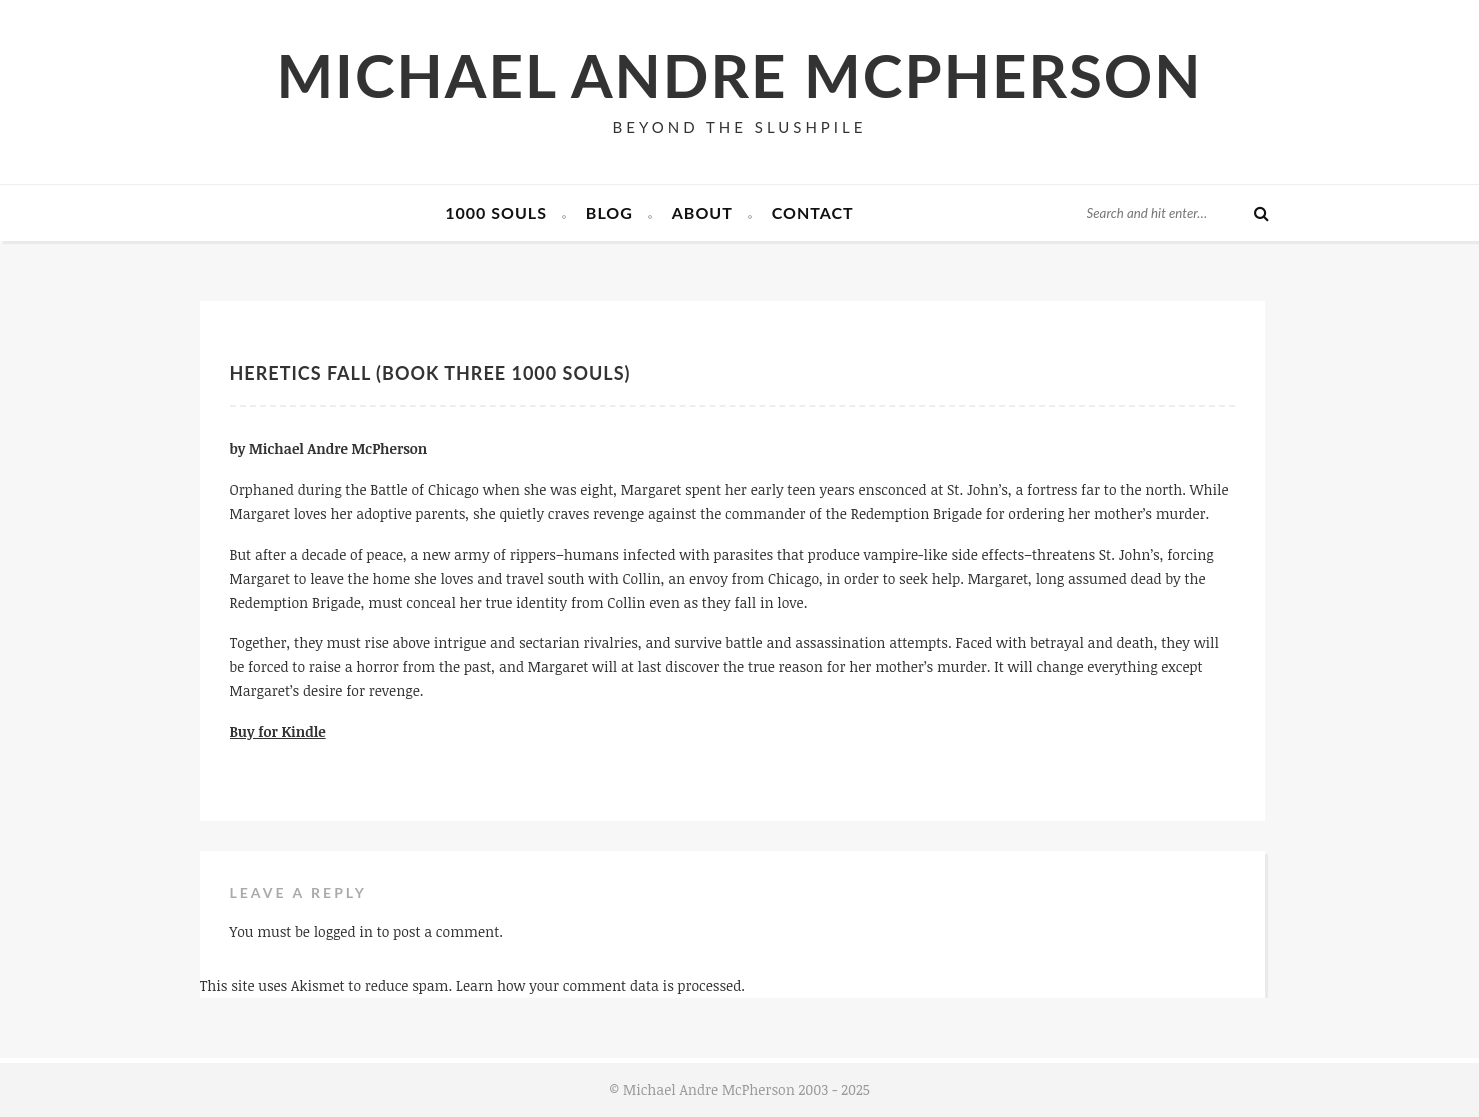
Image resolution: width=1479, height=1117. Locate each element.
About (702, 212)
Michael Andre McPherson (739, 75)
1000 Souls (496, 212)
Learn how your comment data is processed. (600, 985)
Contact (813, 212)
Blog (609, 212)
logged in (343, 931)
